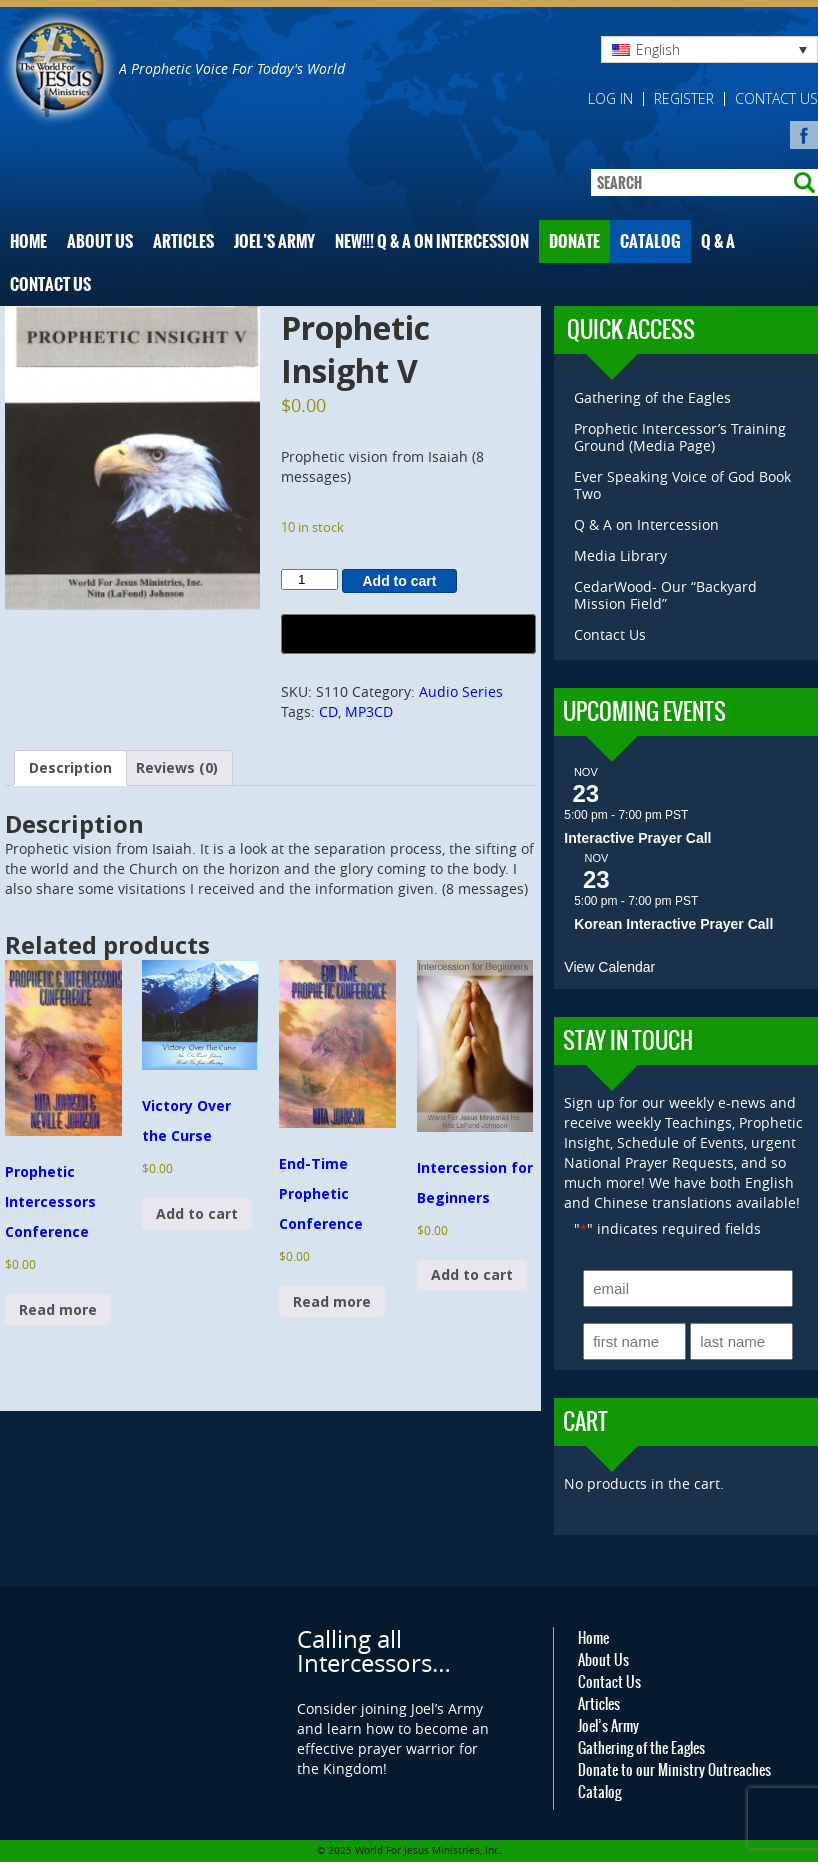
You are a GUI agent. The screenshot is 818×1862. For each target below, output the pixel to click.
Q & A (718, 241)
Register (684, 99)
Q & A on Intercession (646, 524)
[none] (709, 49)
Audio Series (461, 691)
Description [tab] (70, 767)
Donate (574, 241)
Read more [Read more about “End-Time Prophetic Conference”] (332, 1301)
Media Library (620, 555)
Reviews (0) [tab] (177, 767)
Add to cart (400, 581)
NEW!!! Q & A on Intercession (432, 241)
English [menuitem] (658, 49)
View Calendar (609, 967)
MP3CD (369, 711)
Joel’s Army (274, 241)
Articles (183, 241)
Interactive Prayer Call (637, 838)
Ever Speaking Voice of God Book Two (682, 485)
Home (28, 241)
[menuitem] (709, 49)
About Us (100, 241)
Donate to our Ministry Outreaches (674, 1770)
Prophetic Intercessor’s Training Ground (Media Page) (680, 437)
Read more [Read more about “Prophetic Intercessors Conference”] (58, 1309)
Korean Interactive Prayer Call (673, 924)
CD (328, 711)
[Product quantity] (309, 579)
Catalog (650, 241)
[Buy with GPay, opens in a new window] (408, 634)
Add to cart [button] (197, 1213)
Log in (610, 99)
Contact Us (776, 99)
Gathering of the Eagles (652, 397)
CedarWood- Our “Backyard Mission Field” (665, 595)
